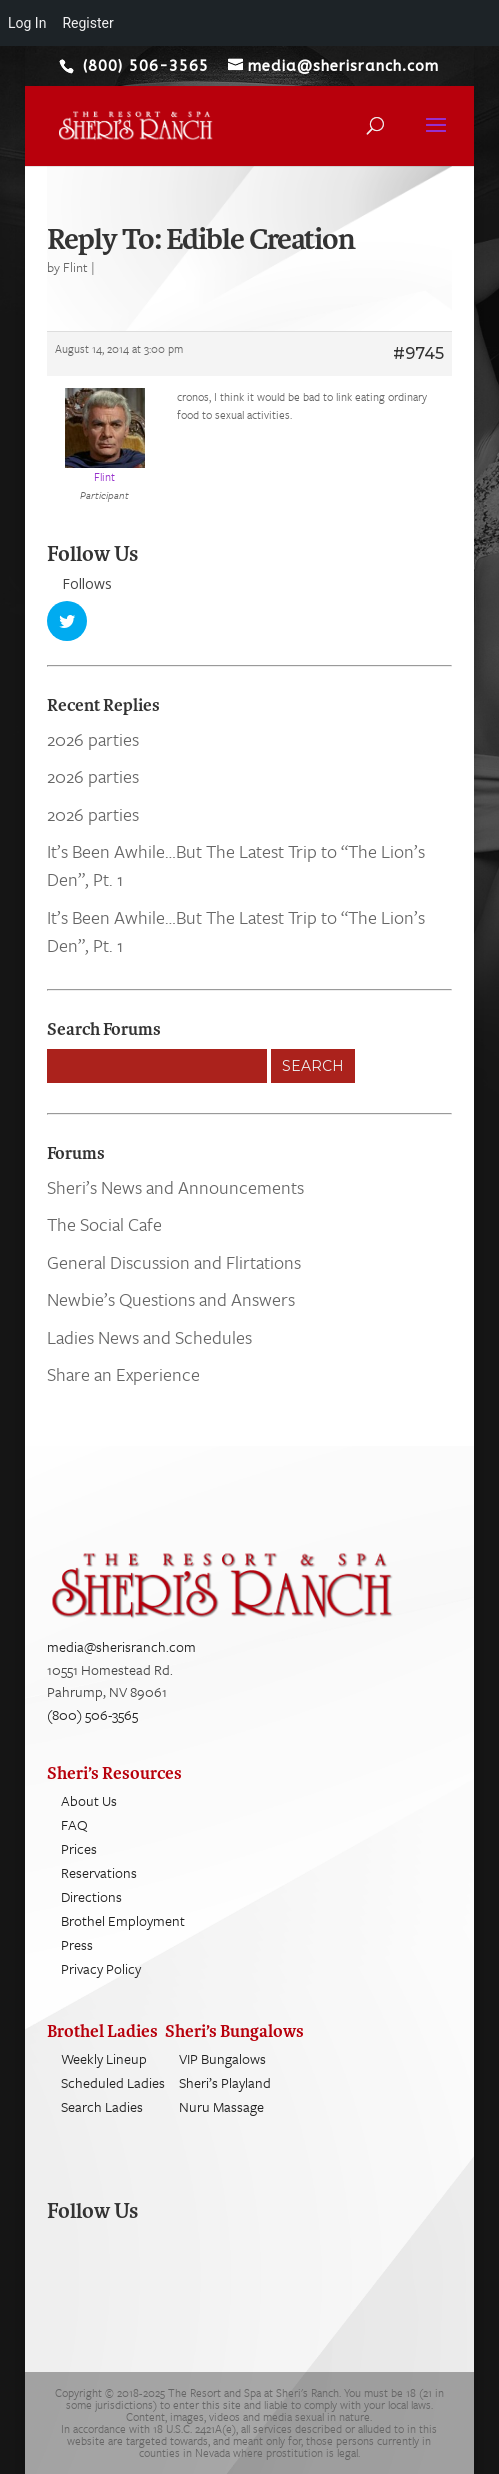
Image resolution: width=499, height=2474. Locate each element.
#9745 (418, 353)
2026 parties (93, 739)
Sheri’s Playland (225, 2082)
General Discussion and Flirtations (174, 1262)
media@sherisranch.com (121, 1646)
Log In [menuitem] (27, 23)
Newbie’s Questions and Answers (171, 1299)
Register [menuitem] (87, 23)
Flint (75, 267)
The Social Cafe (104, 1224)
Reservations (99, 1872)
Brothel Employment (123, 1920)
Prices (79, 1848)
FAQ (74, 1824)
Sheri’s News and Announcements (175, 1187)
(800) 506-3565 (92, 1714)
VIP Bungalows (222, 2058)
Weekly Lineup (104, 2058)
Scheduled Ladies (113, 2082)
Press (77, 1944)
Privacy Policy (101, 1968)
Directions (91, 1896)
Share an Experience (123, 1374)
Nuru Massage (221, 2106)
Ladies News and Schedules (149, 1337)
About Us (89, 1800)
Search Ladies (102, 2106)
